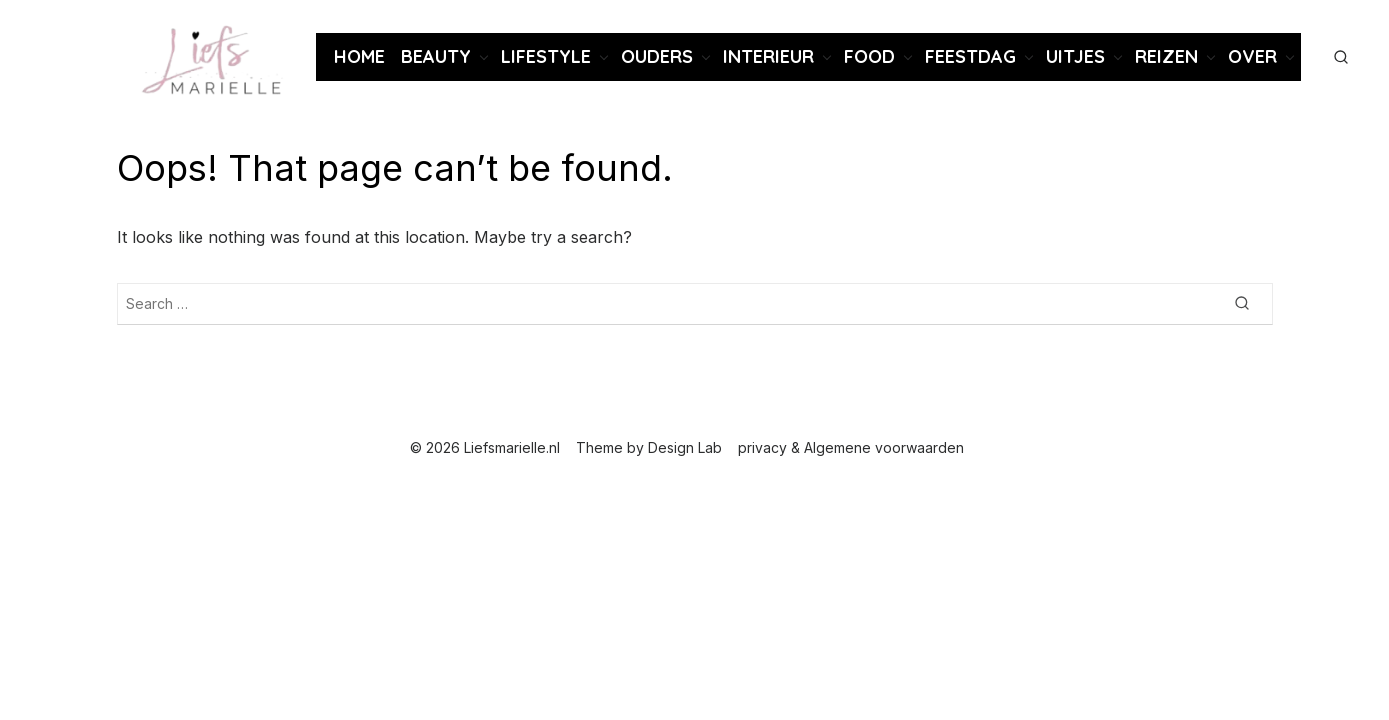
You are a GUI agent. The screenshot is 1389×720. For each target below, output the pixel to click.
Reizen (1166, 56)
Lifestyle (546, 56)
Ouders (657, 56)
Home (359, 56)
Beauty (436, 56)
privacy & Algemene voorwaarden (851, 447)
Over (1252, 56)
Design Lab (685, 447)
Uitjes (1075, 56)
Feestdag (970, 56)
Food (869, 56)
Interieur (768, 56)
